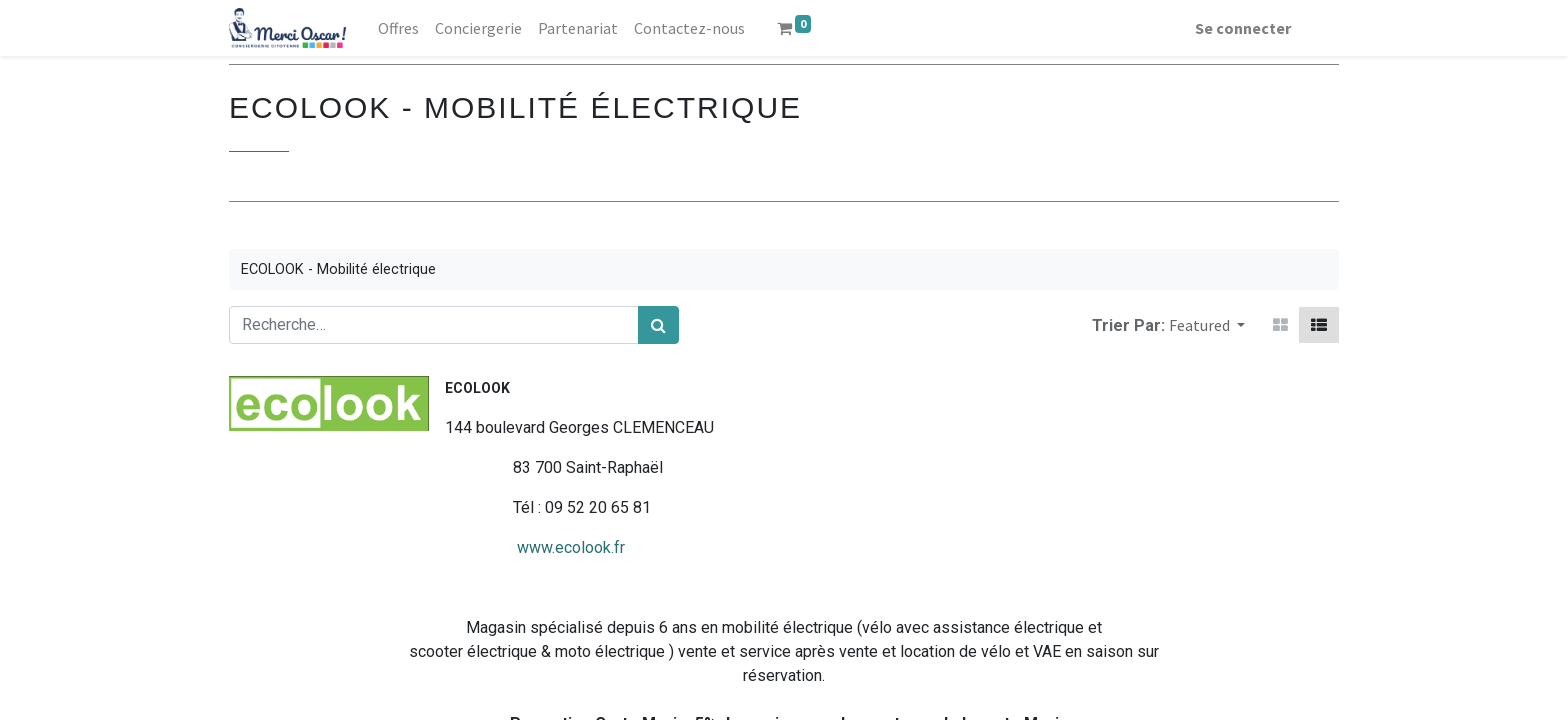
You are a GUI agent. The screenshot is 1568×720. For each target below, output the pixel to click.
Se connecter (1243, 28)
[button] (1207, 325)
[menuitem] (398, 28)
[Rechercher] (658, 325)
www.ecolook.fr (427, 547)
